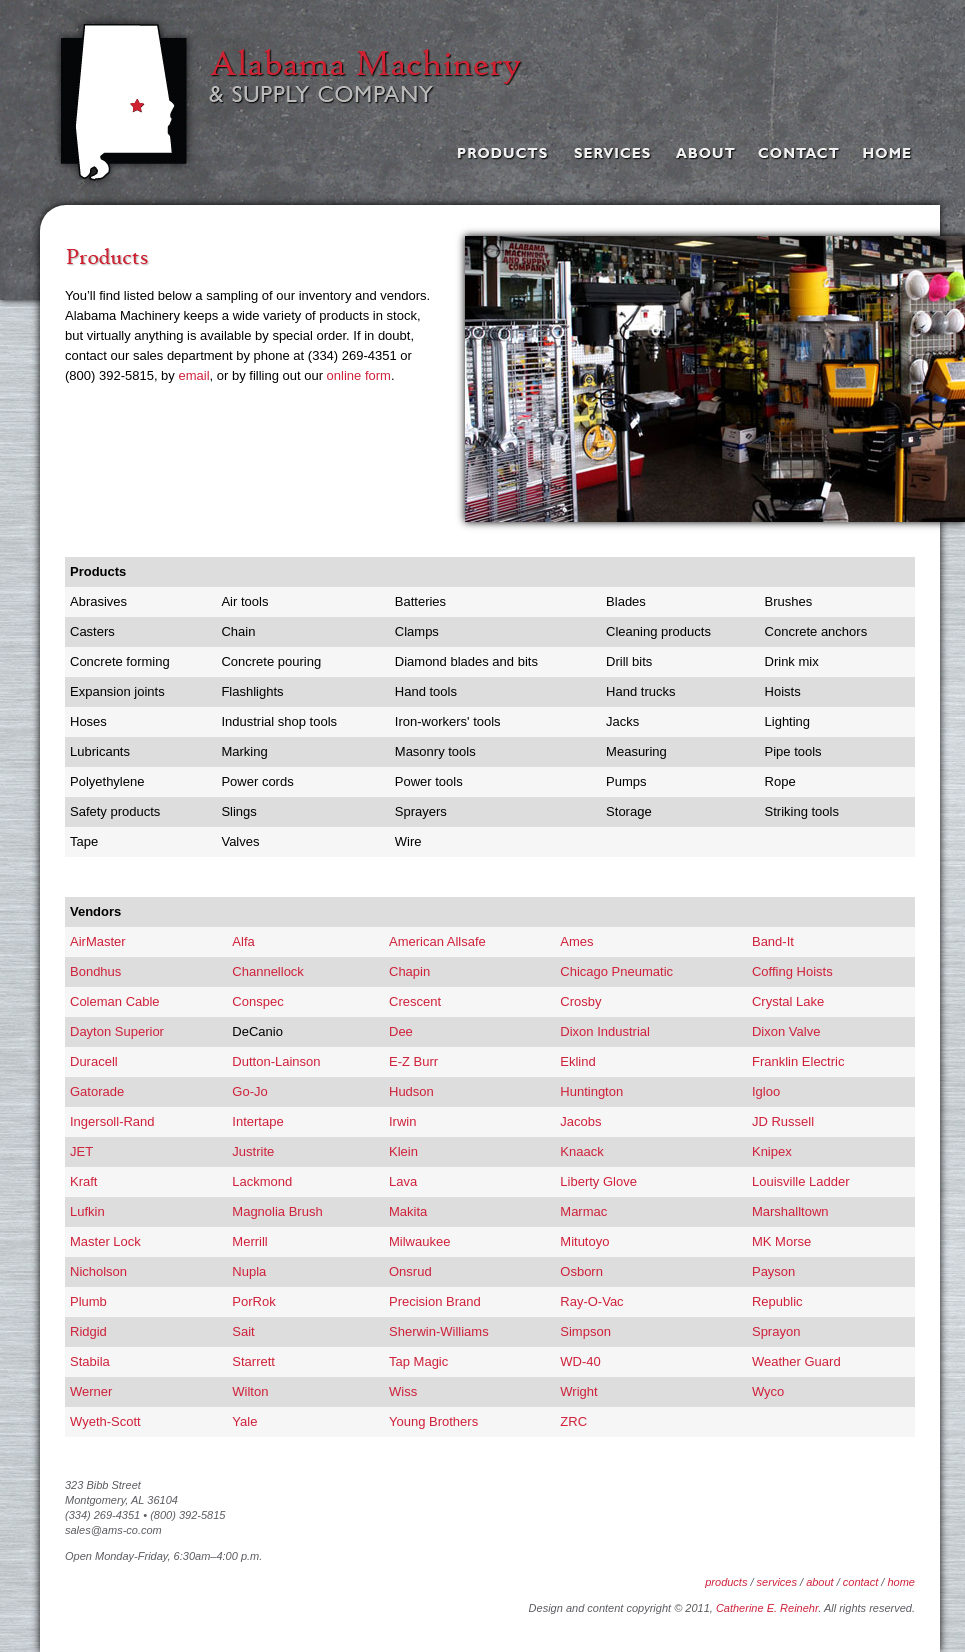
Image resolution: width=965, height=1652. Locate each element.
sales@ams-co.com (113, 1530)
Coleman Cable (115, 1001)
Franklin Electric (798, 1061)
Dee (401, 1031)
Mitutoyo (584, 1241)
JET (81, 1151)
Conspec (257, 1001)
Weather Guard (796, 1361)
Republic (777, 1301)
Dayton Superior (117, 1031)
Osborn (581, 1271)
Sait (243, 1331)
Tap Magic (418, 1361)
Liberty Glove (598, 1181)
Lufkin (87, 1211)
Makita (408, 1211)
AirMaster (98, 941)
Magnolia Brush (277, 1211)
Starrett (253, 1361)
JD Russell (783, 1121)
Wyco (768, 1391)
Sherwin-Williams (439, 1331)
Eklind (577, 1061)
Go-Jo (249, 1091)
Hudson (411, 1091)
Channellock (268, 971)
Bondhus (95, 971)
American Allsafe (437, 941)
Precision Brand (435, 1301)
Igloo (766, 1091)
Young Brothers (433, 1421)
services (777, 1582)
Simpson (585, 1331)
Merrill (249, 1241)
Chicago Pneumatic (616, 971)
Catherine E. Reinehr (767, 1608)
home (901, 1582)
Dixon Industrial (605, 1031)
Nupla (249, 1271)
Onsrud (410, 1271)
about (820, 1582)
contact (860, 1582)
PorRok (253, 1301)
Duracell (94, 1061)
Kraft (83, 1181)
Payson (773, 1271)
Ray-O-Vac (591, 1301)
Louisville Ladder (801, 1181)
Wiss (403, 1391)
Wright (578, 1391)
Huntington (591, 1091)
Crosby (580, 1001)
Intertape (257, 1121)
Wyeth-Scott (105, 1421)
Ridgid (88, 1331)
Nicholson (98, 1271)
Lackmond (262, 1181)
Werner (91, 1391)
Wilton (250, 1391)
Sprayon (776, 1331)
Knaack (581, 1151)
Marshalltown (790, 1211)
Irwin (402, 1121)
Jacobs (580, 1121)
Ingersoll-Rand (112, 1121)
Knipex (772, 1151)
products (726, 1582)
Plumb (88, 1301)
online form (359, 375)
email (193, 375)
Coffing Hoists (792, 971)
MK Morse (781, 1241)
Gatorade (97, 1091)
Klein (403, 1151)
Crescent (415, 1001)
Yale (244, 1421)
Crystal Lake (788, 1001)
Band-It (773, 941)
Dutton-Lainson (276, 1061)
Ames (576, 941)
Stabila (90, 1361)
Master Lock (105, 1241)
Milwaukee (419, 1241)
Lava (403, 1181)
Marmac (583, 1211)
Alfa (243, 941)
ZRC (573, 1421)
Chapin (409, 971)
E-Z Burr (413, 1061)
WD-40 (580, 1361)
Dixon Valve (786, 1031)
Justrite (253, 1151)
